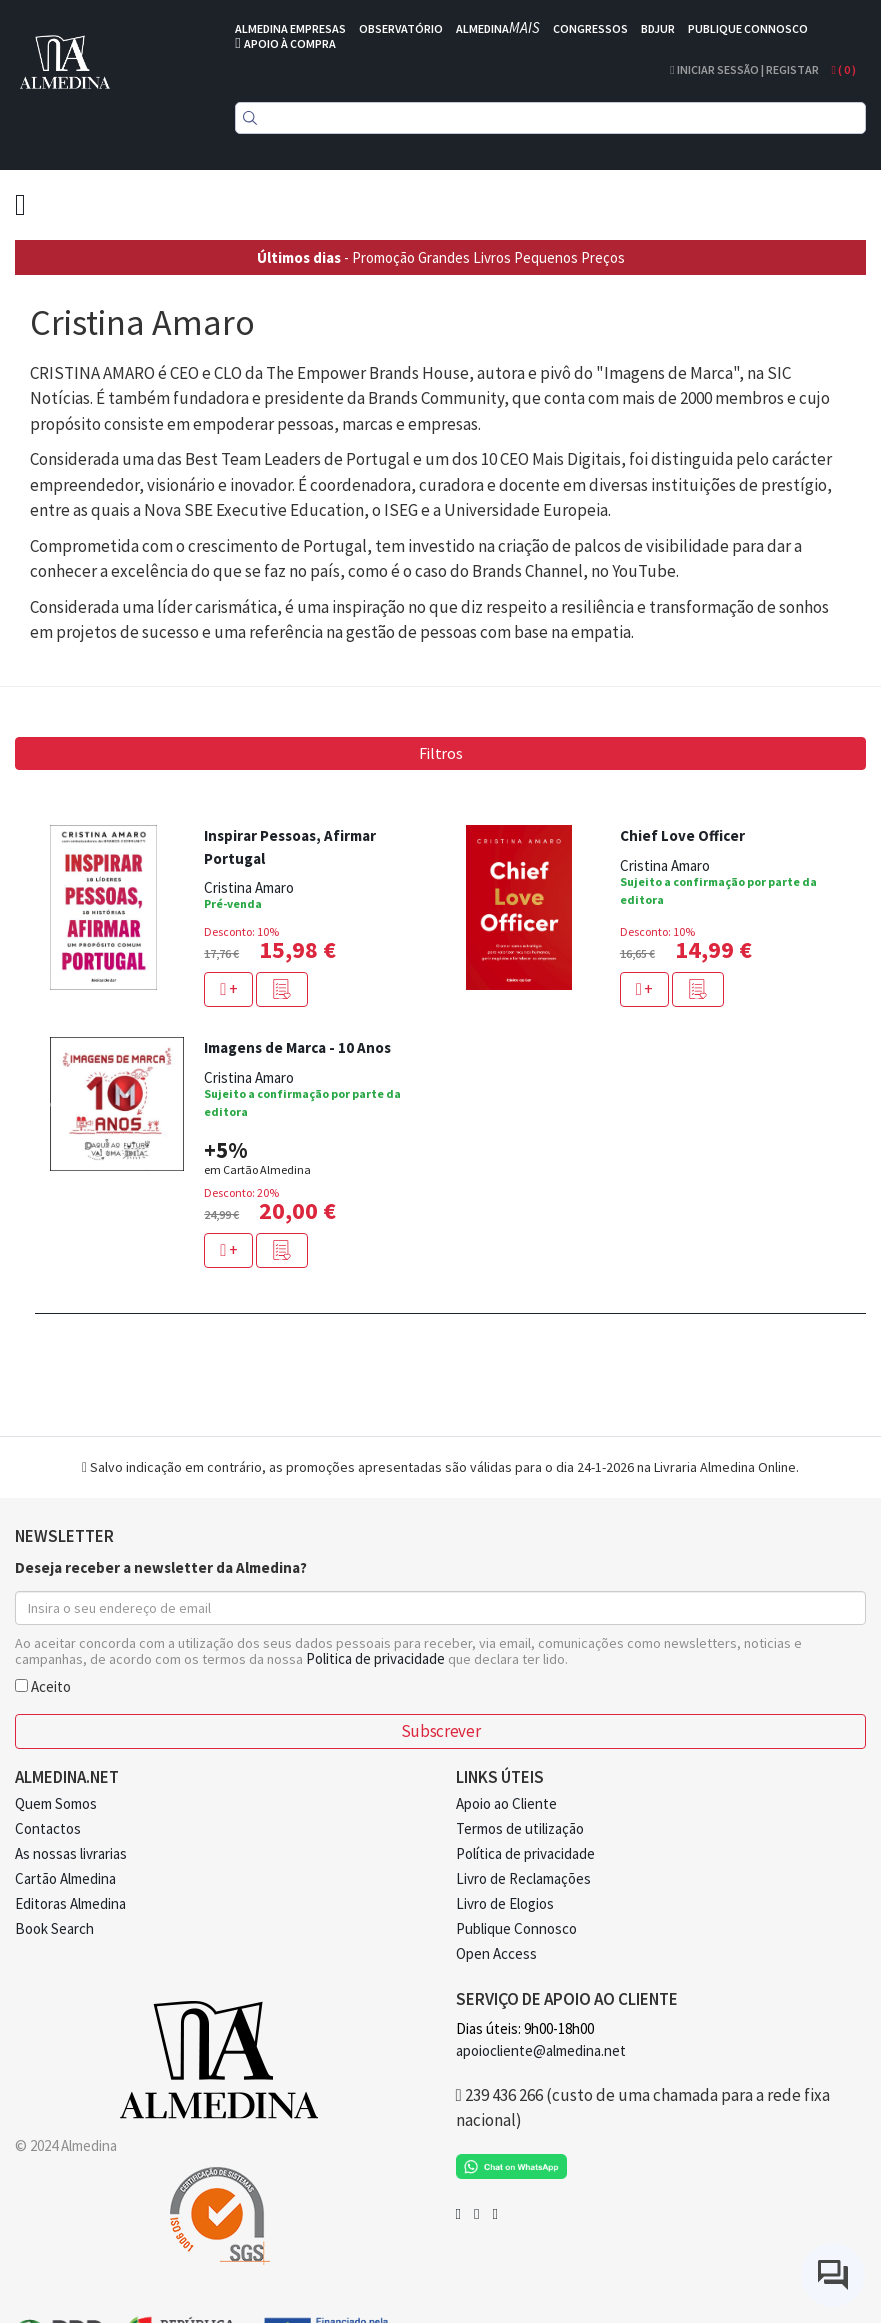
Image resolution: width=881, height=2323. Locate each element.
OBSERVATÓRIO (401, 28)
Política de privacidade (525, 1853)
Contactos (48, 1828)
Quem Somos (56, 1803)
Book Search (54, 1928)
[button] (282, 989)
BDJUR (658, 28)
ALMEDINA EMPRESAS (290, 28)
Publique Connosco (516, 1928)
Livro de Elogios (505, 1903)
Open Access (496, 1953)
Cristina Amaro (249, 887)
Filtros (441, 753)
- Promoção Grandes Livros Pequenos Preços (441, 257)
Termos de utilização (520, 1828)
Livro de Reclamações (523, 1878)
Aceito (43, 1685)
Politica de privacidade (375, 1658)
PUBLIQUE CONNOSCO (748, 28)
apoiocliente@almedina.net (541, 2050)
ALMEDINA (498, 28)
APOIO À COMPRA (290, 43)
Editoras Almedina (70, 1903)
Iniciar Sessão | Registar (744, 69)
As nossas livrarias (71, 1853)
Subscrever (440, 1731)
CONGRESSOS (590, 28)
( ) (844, 69)
